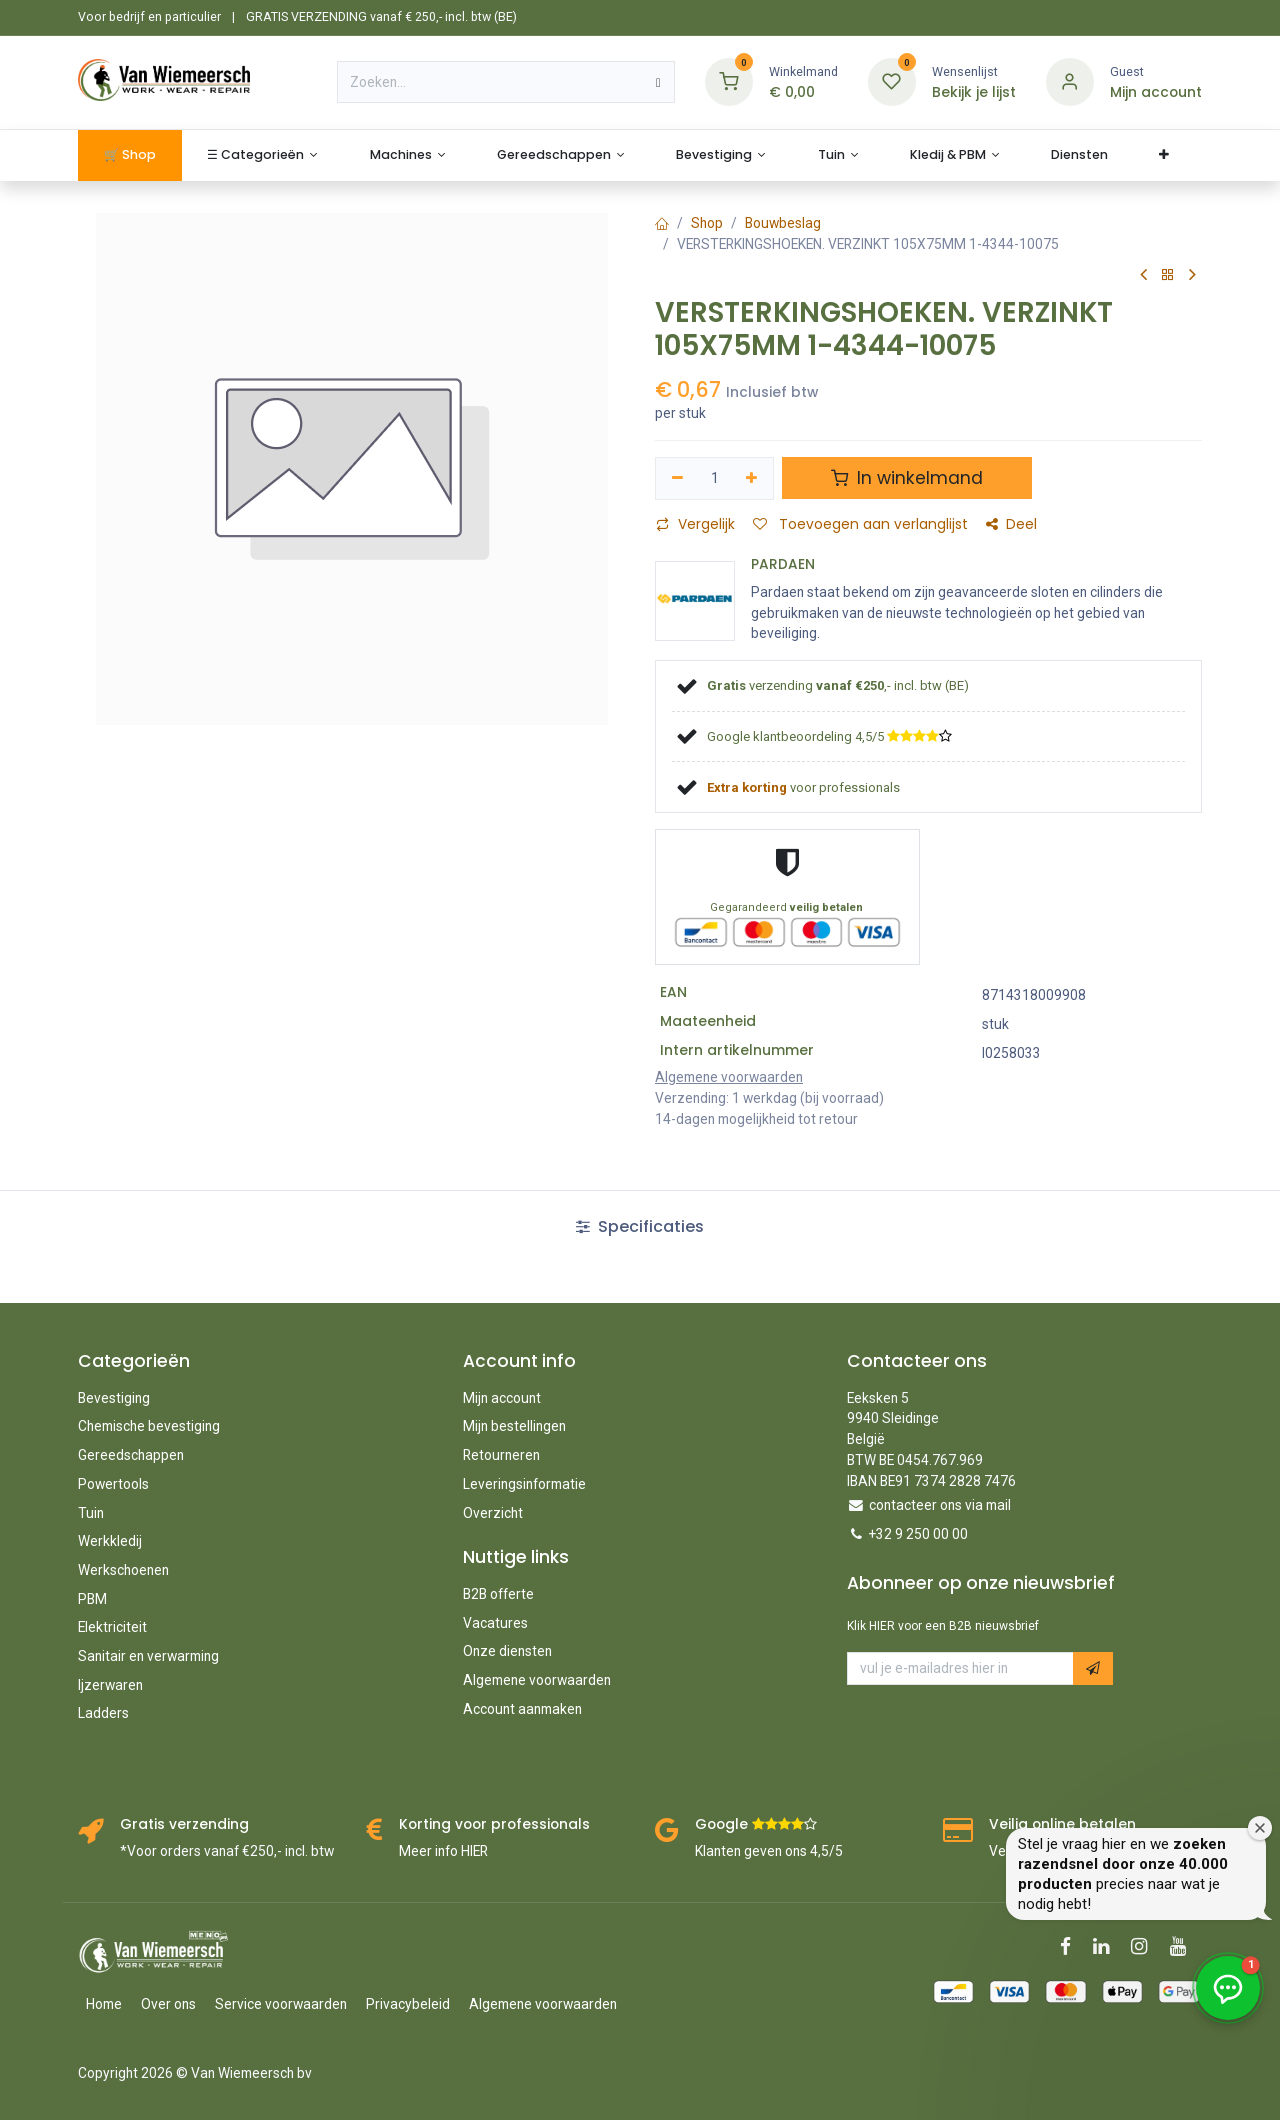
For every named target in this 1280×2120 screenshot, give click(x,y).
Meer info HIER (443, 1851)
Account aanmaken (522, 1709)
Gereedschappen (131, 1455)
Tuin (91, 1513)
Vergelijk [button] (695, 524)
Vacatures (495, 1623)
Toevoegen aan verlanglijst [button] (860, 524)
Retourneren (501, 1455)
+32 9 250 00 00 (918, 1534)
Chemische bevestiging (149, 1426)
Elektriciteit (112, 1627)
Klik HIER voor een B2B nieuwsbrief (943, 1626)
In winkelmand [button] (907, 478)
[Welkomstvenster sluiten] (1260, 1828)
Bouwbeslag (783, 223)
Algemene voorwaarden (537, 1680)
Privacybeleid (408, 2004)
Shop (707, 223)
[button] (1093, 1668)
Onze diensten (507, 1651)
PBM (92, 1599)
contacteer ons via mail (940, 1505)
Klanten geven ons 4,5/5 (769, 1851)
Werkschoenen (123, 1570)
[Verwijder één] (677, 478)
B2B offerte (498, 1594)
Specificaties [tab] (640, 1226)
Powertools (113, 1484)
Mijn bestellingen (514, 1426)
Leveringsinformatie (524, 1484)
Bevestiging (114, 1398)
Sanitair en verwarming (148, 1656)
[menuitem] (129, 155)
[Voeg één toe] (752, 478)
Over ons (168, 2004)
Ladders (103, 1713)
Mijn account (502, 1398)
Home (104, 2004)
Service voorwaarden (281, 2004)
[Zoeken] (658, 82)
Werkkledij (110, 1541)
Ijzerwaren (110, 1685)
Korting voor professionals (494, 1824)
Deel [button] (1011, 524)
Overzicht (493, 1513)
